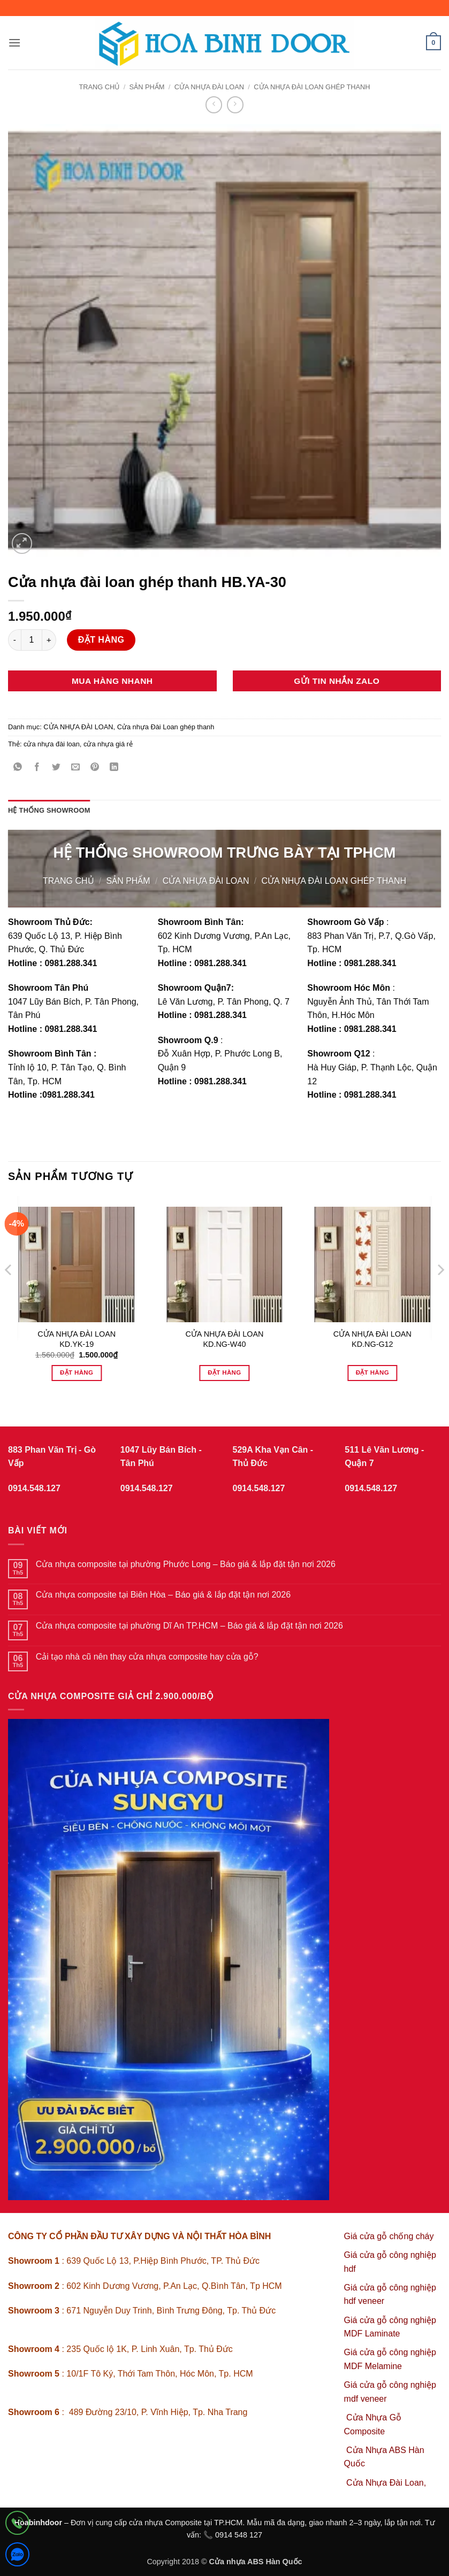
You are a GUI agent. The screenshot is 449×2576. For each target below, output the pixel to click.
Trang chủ (99, 87)
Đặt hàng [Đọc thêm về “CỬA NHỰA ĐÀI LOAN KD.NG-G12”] (372, 1372)
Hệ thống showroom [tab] (49, 810)
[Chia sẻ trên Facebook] (37, 768)
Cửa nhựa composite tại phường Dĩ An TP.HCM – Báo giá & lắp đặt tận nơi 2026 (189, 1625)
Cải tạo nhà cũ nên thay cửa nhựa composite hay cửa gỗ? (147, 1656)
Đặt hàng (101, 639)
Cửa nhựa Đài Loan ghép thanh (312, 87)
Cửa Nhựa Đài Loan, (386, 2482)
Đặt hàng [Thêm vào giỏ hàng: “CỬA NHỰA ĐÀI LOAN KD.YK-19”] (76, 1372)
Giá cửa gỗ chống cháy (389, 2236)
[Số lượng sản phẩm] (31, 640)
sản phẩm (147, 87)
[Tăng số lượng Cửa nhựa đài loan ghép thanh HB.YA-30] (49, 640)
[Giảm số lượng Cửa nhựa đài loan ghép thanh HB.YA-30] (14, 640)
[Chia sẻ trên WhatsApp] (18, 768)
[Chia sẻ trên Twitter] (56, 768)
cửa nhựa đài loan (52, 744)
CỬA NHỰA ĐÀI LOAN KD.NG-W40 (224, 1339)
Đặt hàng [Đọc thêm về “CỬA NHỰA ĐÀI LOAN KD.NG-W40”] (224, 1372)
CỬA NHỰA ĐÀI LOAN (209, 87)
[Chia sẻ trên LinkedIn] (114, 768)
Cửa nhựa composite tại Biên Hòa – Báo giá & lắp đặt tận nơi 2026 (163, 1594)
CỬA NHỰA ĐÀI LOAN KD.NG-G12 (372, 1339)
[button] (14, 42)
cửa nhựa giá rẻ (108, 744)
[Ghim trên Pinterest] (95, 768)
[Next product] (214, 104)
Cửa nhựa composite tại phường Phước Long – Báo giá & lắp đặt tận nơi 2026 (186, 1564)
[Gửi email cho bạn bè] (76, 768)
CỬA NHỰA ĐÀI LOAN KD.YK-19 (76, 1339)
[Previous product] (235, 104)
